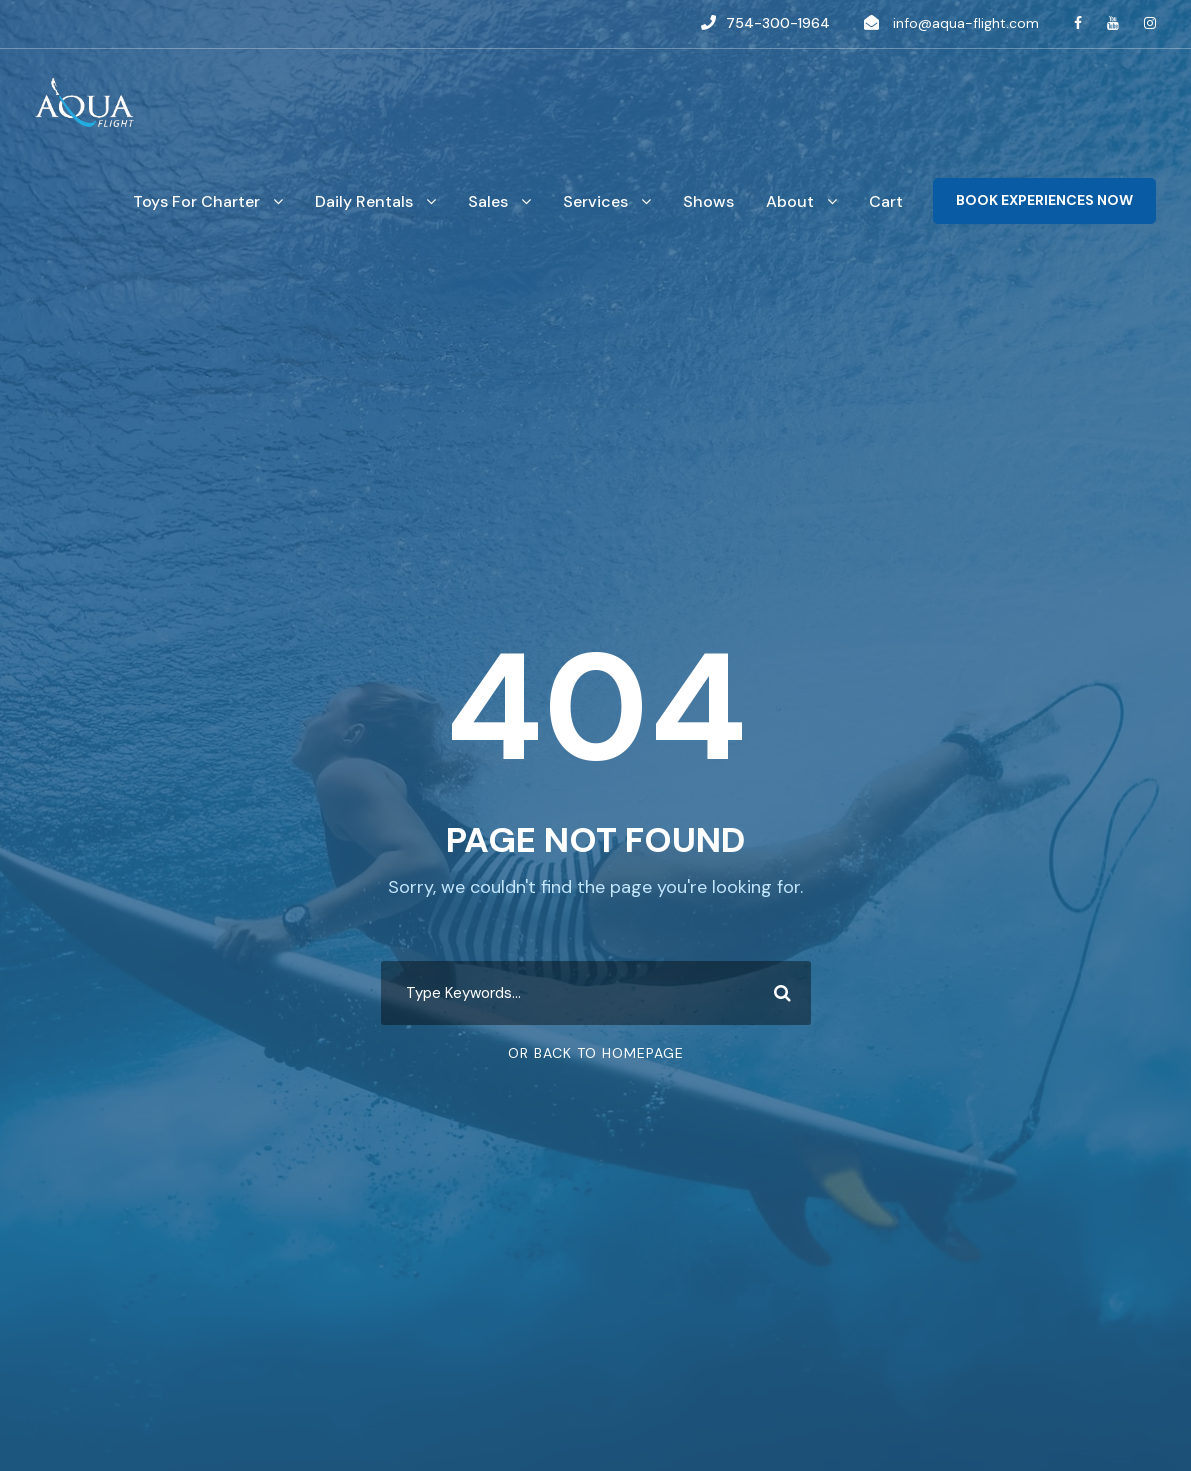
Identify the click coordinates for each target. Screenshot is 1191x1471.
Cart (886, 201)
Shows (708, 201)
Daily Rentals (364, 201)
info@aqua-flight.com (966, 23)
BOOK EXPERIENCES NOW (1044, 200)
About (790, 201)
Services (595, 201)
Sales (488, 201)
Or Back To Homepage (596, 1053)
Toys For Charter (196, 201)
